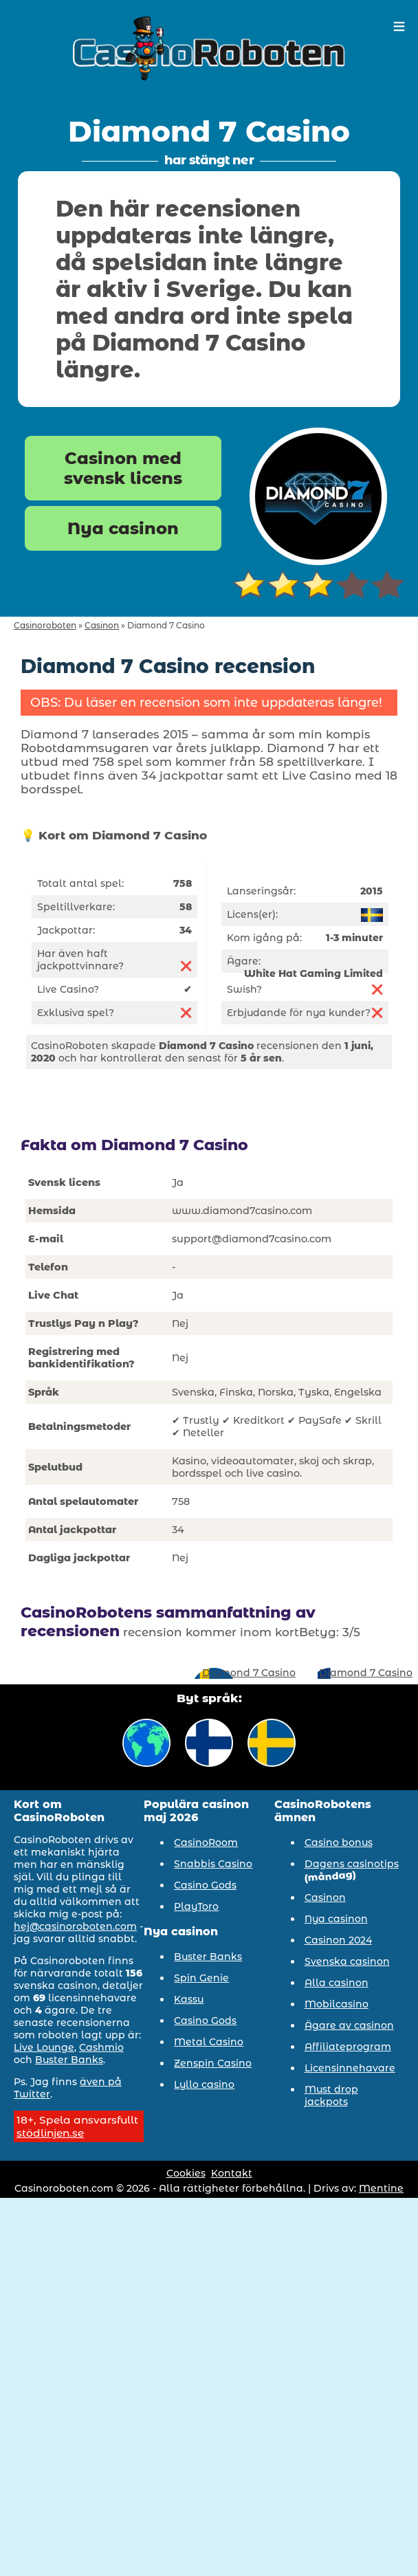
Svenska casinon (347, 1961)
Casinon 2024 (338, 1940)
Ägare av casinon (349, 2025)
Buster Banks (69, 2060)
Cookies (186, 2173)
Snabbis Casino (213, 1864)
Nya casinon (123, 528)
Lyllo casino (204, 2084)
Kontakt (231, 2173)
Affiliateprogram (348, 2046)
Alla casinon (336, 1983)
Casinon (102, 625)
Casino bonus (339, 1842)
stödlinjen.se (50, 2132)
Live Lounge (44, 2047)
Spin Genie (201, 1978)
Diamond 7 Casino (249, 1672)
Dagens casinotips (352, 1864)
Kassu (189, 1999)
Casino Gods (205, 1885)
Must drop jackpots (331, 2095)
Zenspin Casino (213, 2063)
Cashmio (101, 2047)
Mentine (381, 2188)
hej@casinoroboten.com (75, 1926)
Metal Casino (208, 2042)
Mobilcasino (336, 2004)
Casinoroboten (45, 625)
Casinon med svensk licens (123, 468)
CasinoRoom (206, 1842)
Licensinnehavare (350, 2068)
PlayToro (196, 1906)
